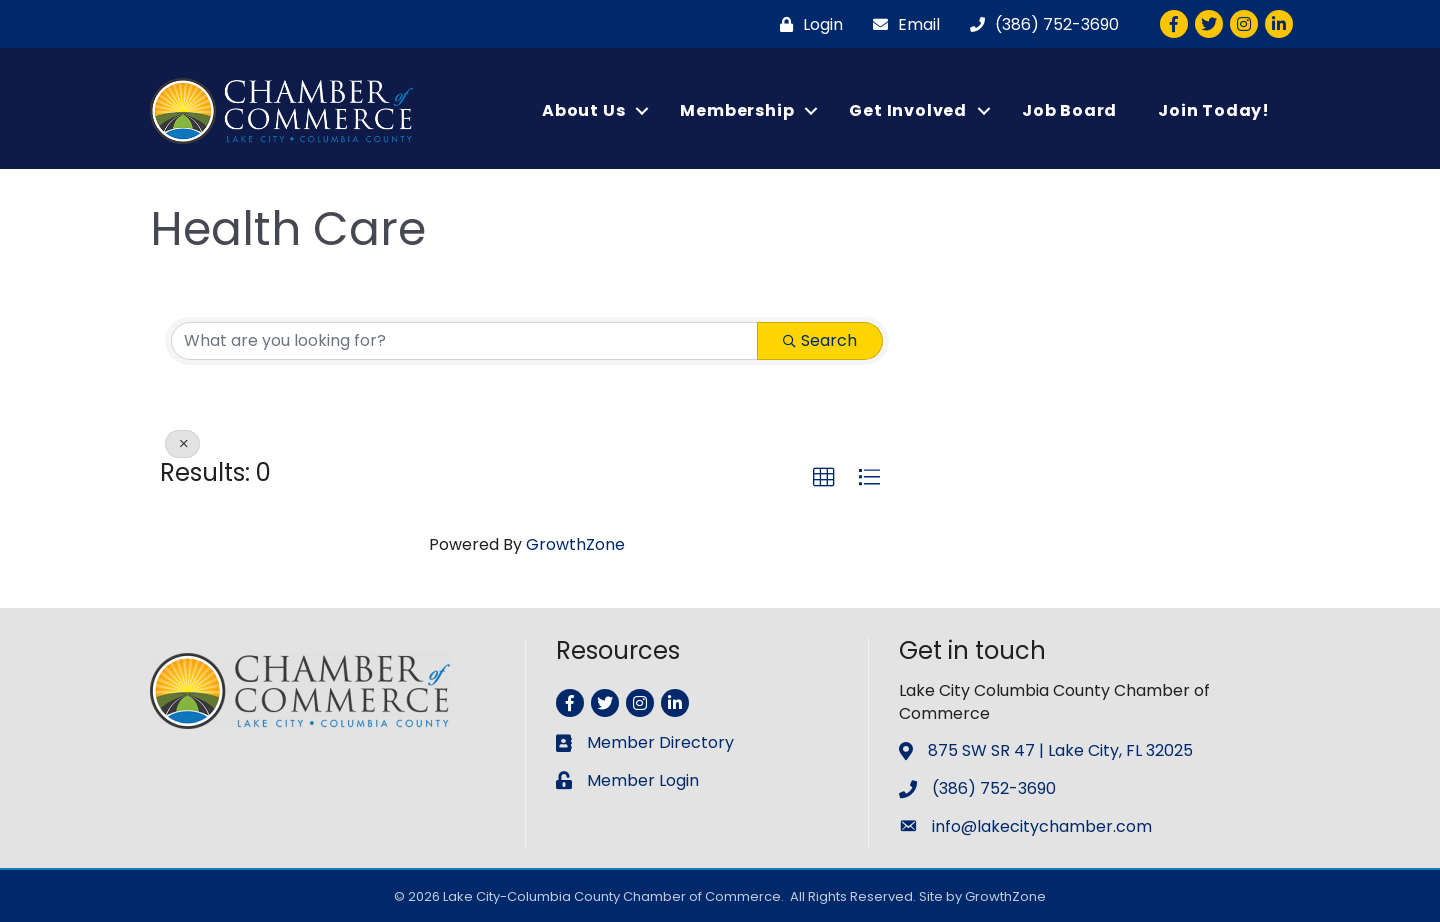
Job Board (1069, 110)
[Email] (901, 24)
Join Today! (1214, 110)
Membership (737, 110)
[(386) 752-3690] (1039, 24)
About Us (583, 110)
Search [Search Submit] (820, 340)
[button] (824, 478)
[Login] (806, 24)
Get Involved (908, 110)
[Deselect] (182, 444)
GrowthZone (575, 544)
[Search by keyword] (464, 341)
